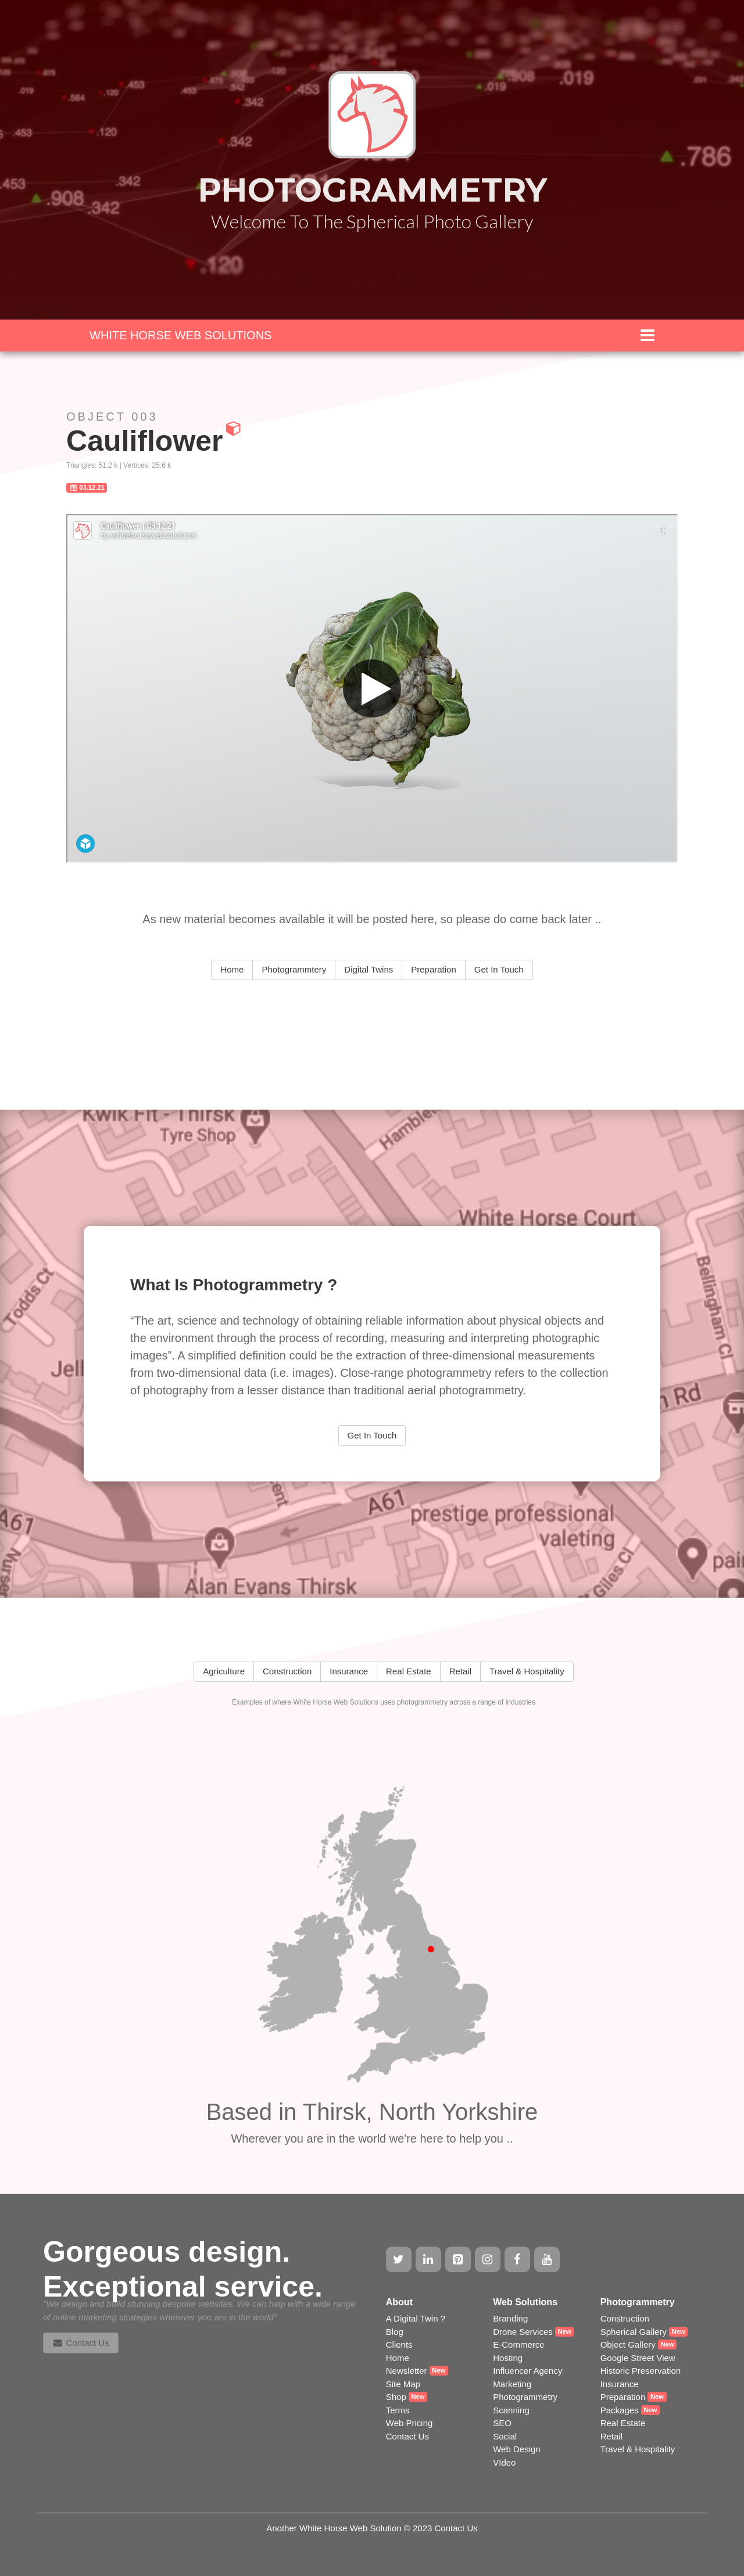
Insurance (619, 2384)
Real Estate (623, 2423)
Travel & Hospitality (637, 2449)
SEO (502, 2423)
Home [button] (232, 969)
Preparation (623, 2397)
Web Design (516, 2449)
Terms (398, 2410)
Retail (611, 2436)
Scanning (511, 2410)
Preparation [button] (433, 969)
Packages (619, 2410)
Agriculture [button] (224, 1671)
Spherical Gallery (633, 2332)
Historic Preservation (640, 2371)
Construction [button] (287, 1671)
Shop (396, 2397)
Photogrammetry (525, 2397)
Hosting (508, 2358)
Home (397, 2358)
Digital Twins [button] (368, 969)
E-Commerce (518, 2344)
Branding (510, 2318)
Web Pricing (409, 2423)
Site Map (403, 2384)
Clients (399, 2344)
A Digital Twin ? (415, 2318)
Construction (624, 2318)
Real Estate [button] (408, 1671)
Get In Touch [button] (499, 969)
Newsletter (406, 2371)
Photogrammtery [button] (294, 969)
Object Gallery (628, 2344)
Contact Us (407, 2436)
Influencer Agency (527, 2371)
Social (505, 2436)
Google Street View (637, 2358)
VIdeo (504, 2462)
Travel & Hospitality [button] (526, 1671)
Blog (394, 2332)
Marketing (512, 2384)
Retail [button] (460, 1671)
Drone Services (523, 2332)
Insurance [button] (349, 1671)
